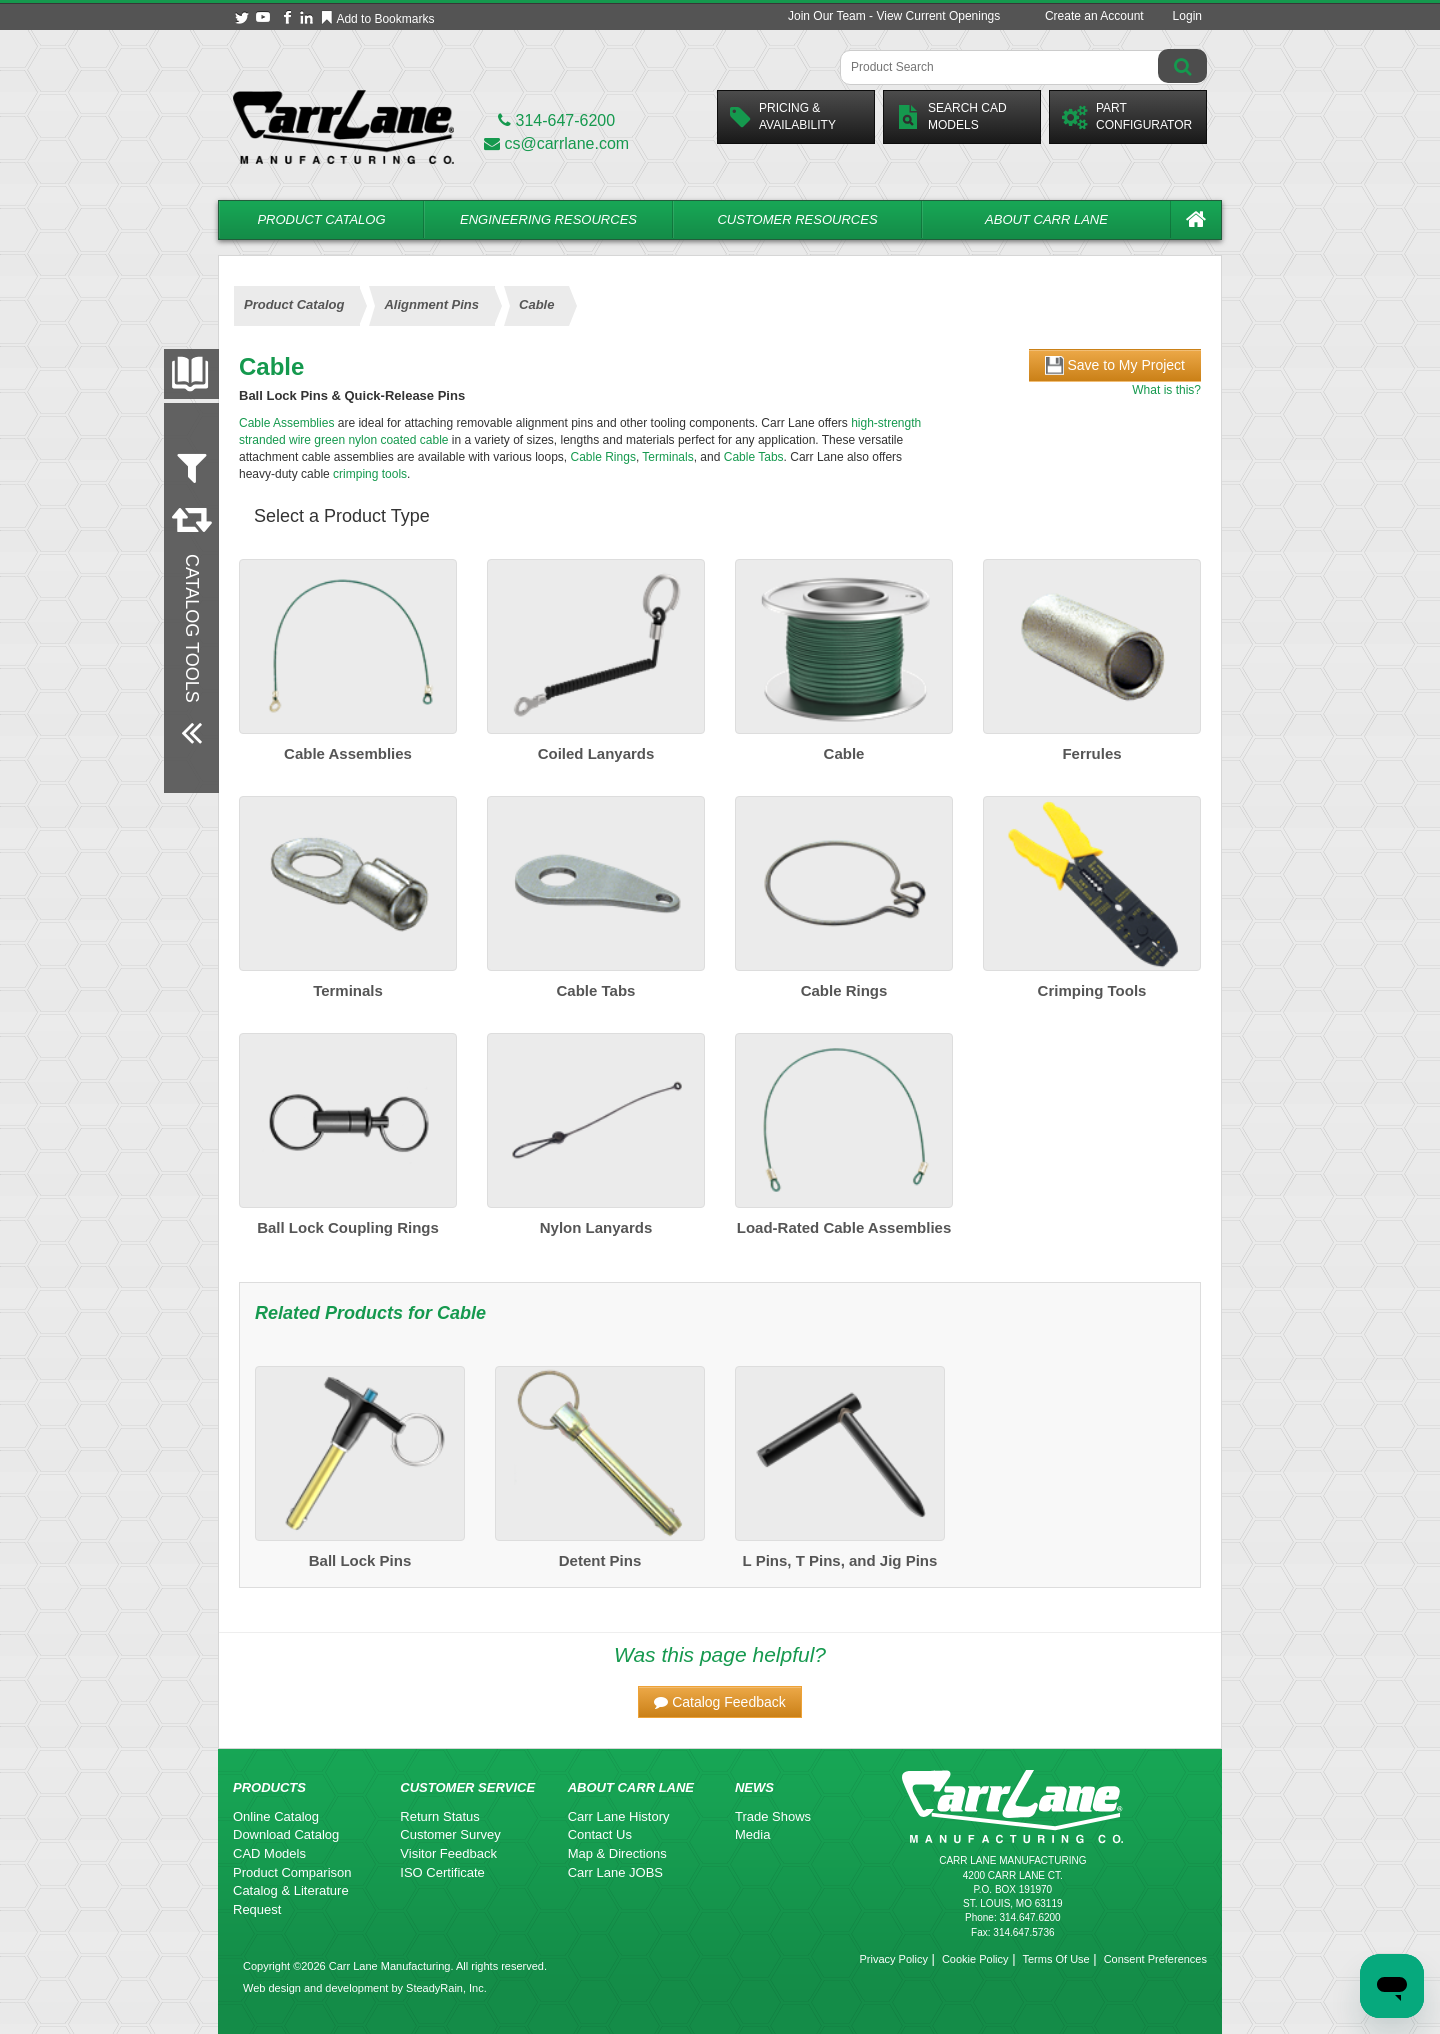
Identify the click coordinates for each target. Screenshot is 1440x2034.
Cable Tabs (754, 457)
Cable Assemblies (286, 423)
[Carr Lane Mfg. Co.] (343, 126)
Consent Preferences (1155, 1959)
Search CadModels (951, 116)
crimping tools (370, 474)
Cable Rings (603, 457)
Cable (461, 1313)
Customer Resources (797, 219)
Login (1187, 16)
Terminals (667, 457)
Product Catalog (321, 219)
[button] (720, 1702)
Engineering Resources (548, 219)
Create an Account (1094, 16)
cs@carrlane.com (556, 143)
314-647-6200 (556, 120)
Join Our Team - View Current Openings (894, 16)
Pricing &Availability (783, 116)
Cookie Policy (975, 1959)
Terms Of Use (1055, 1959)
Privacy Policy (893, 1959)
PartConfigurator (1127, 116)
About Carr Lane (1046, 219)
